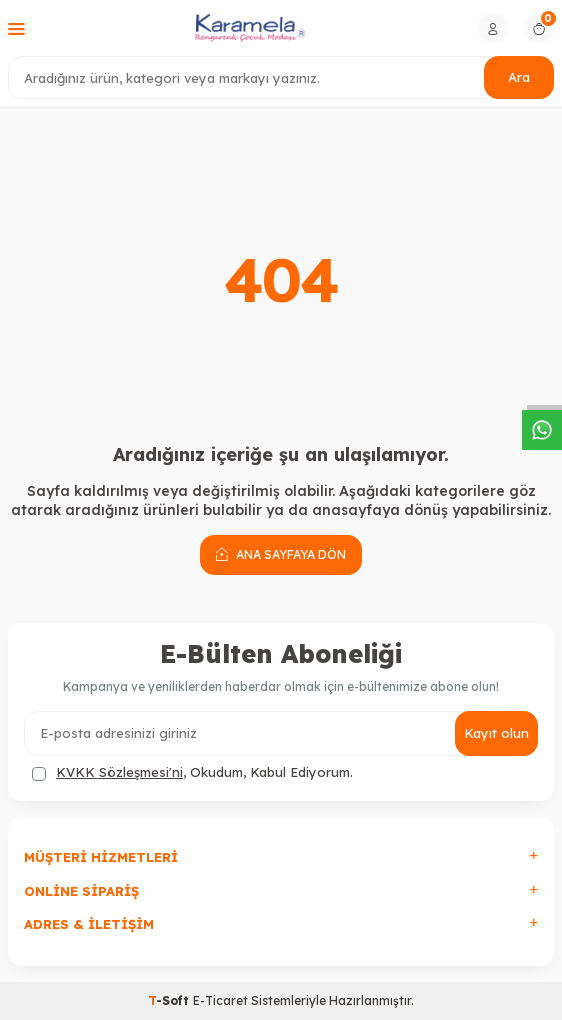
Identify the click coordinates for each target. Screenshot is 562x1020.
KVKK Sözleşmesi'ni (119, 772)
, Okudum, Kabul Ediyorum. (192, 772)
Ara (519, 77)
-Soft (170, 1000)
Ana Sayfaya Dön (281, 554)
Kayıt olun (496, 733)
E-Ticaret (220, 1000)
